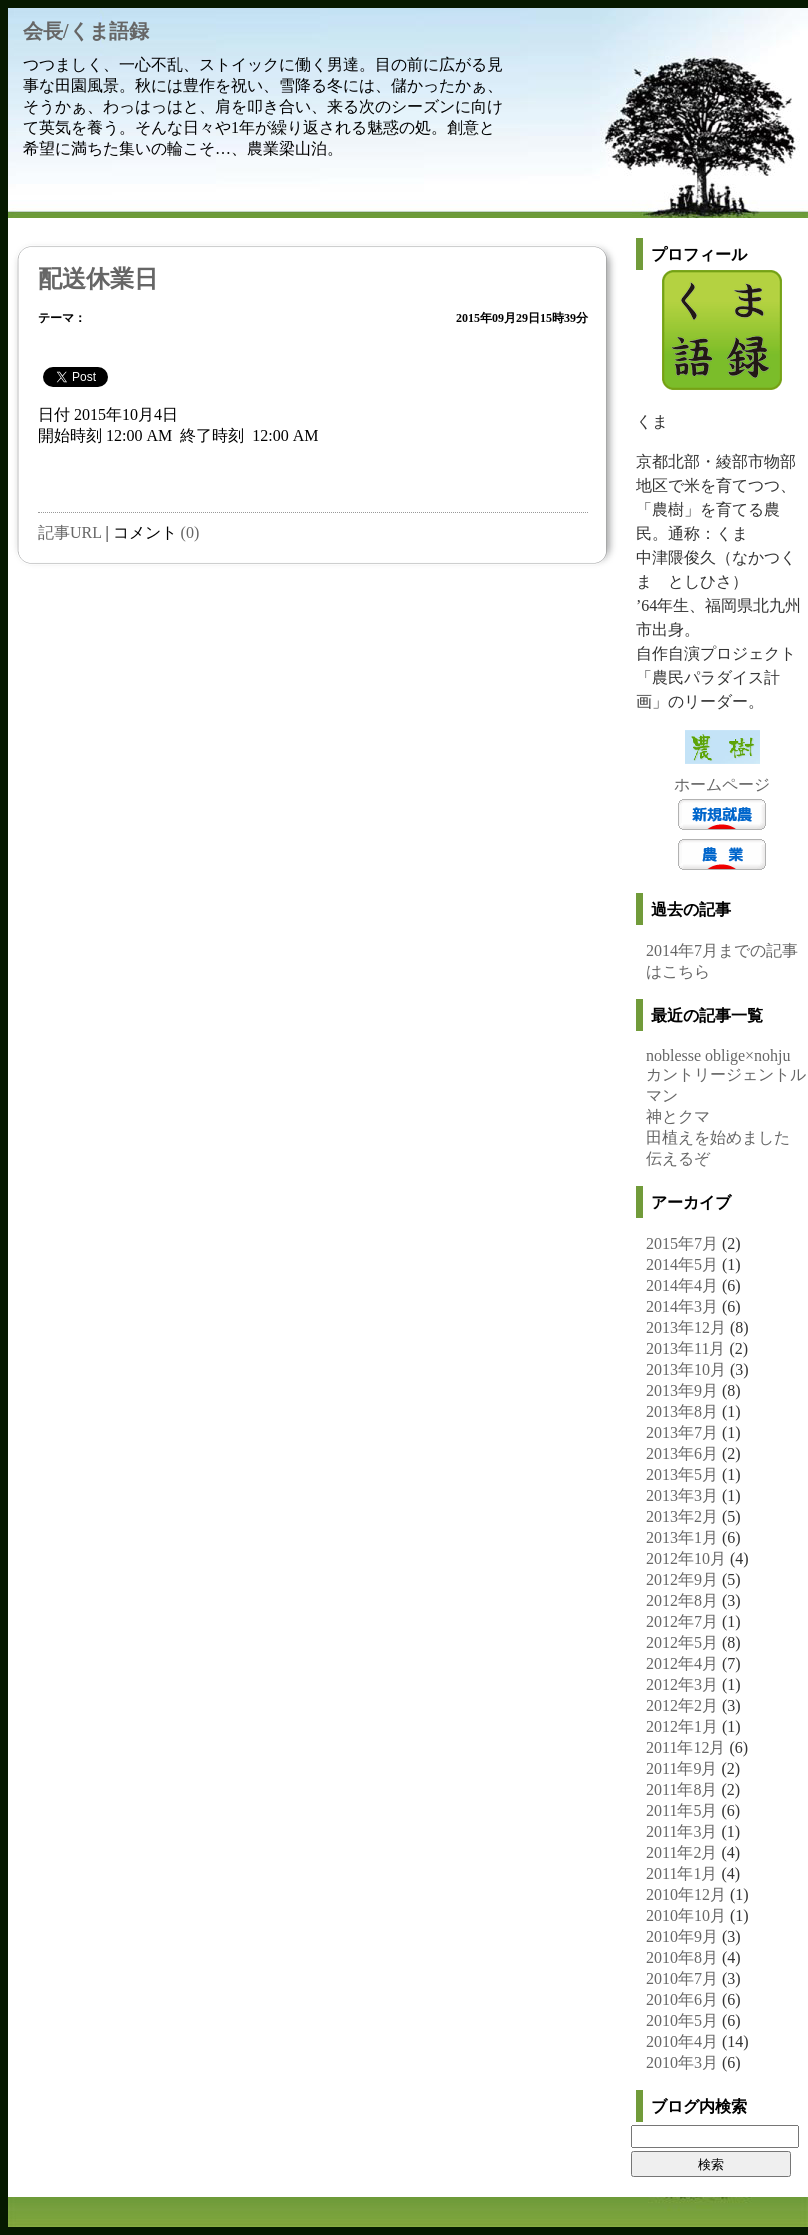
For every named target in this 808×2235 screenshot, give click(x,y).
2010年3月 (682, 2062)
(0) (190, 532)
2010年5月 (682, 2020)
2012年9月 (682, 1579)
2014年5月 (682, 1264)
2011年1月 (681, 1873)
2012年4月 (682, 1663)
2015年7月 (682, 1243)
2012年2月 (682, 1705)
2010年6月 (682, 1999)
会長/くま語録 (86, 31)
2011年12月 (685, 1747)
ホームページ (722, 784)
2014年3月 (682, 1306)
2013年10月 (686, 1369)
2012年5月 (682, 1642)
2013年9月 (682, 1390)
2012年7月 (682, 1621)
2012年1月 (682, 1726)
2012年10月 (686, 1558)
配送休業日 (98, 279)
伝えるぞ (678, 1158)
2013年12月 (686, 1327)
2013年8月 (682, 1411)
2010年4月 (682, 2041)
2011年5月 (681, 1810)
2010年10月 (686, 1915)
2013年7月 (682, 1432)
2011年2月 (681, 1852)
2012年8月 (682, 1600)
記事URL (69, 532)
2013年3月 (682, 1495)
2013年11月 (685, 1348)
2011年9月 (681, 1768)
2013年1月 (682, 1537)
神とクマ (678, 1116)
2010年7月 (682, 1978)
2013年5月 (682, 1474)
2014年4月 (682, 1285)
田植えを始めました (718, 1137)
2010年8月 (682, 1957)
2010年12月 (686, 1894)
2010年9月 (682, 1936)
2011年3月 (681, 1831)
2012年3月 (682, 1684)
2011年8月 (681, 1789)
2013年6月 (682, 1453)
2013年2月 (682, 1516)
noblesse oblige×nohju (718, 1055)
